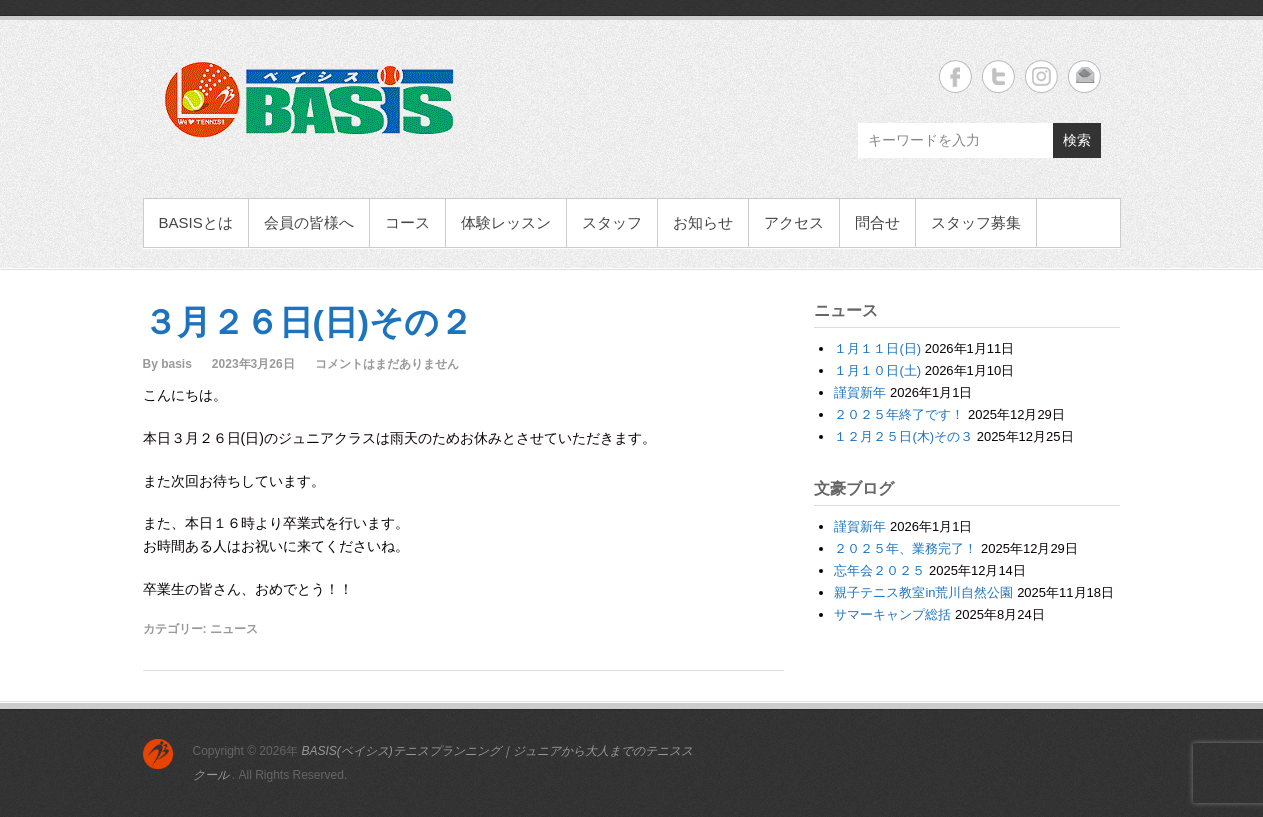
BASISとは (196, 222)
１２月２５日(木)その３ (903, 436)
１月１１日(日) (877, 348)
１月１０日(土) (877, 370)
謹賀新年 (860, 392)
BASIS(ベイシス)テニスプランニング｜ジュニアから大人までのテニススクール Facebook (955, 76)
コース (407, 222)
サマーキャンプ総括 (892, 614)
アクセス (794, 222)
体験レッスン (506, 222)
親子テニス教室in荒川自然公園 (923, 592)
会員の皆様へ (309, 222)
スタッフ (612, 222)
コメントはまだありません (387, 364)
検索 (1077, 140)
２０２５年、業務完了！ (905, 548)
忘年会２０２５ (879, 570)
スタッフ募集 (976, 222)
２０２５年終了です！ (899, 414)
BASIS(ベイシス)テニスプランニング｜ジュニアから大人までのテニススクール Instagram (1041, 76)
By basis (167, 364)
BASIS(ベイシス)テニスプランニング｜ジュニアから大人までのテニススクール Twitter (998, 76)
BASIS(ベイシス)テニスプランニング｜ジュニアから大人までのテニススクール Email (1084, 76)
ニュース (234, 629)
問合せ (877, 222)
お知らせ (703, 222)
